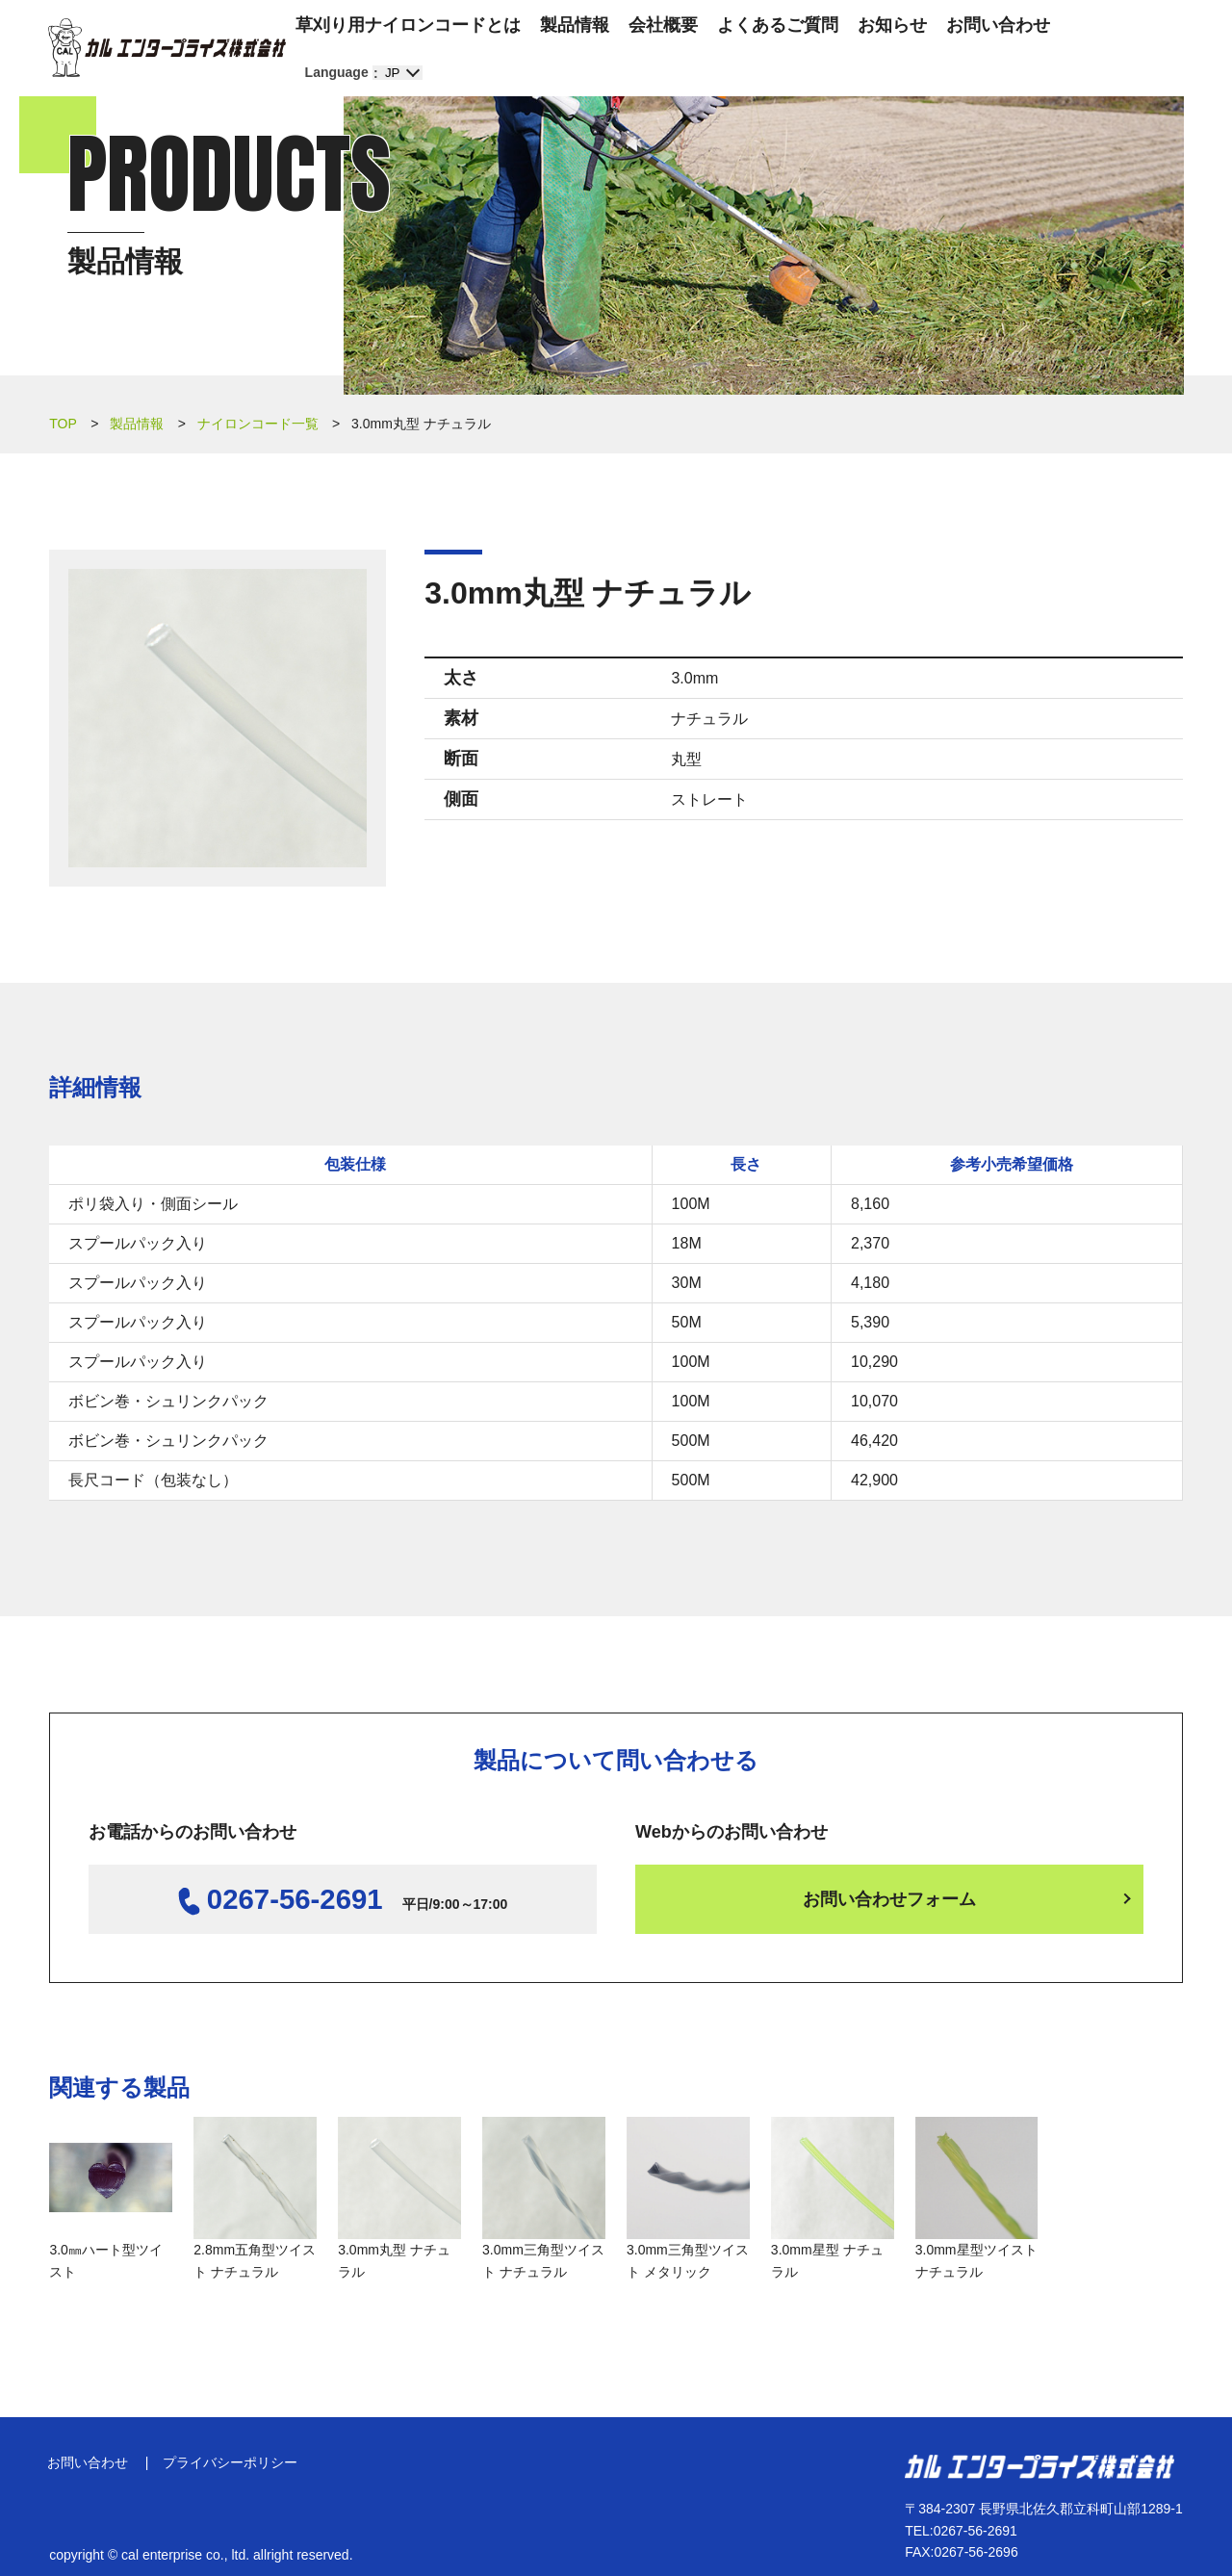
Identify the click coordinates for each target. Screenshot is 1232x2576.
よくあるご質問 (777, 25)
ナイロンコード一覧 (258, 423)
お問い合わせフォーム (889, 1899)
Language (337, 72)
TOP (63, 423)
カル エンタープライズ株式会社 (167, 48)
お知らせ (892, 25)
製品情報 (574, 25)
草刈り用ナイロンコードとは (408, 25)
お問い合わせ (998, 25)
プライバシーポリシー (235, 2453)
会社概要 (663, 25)
